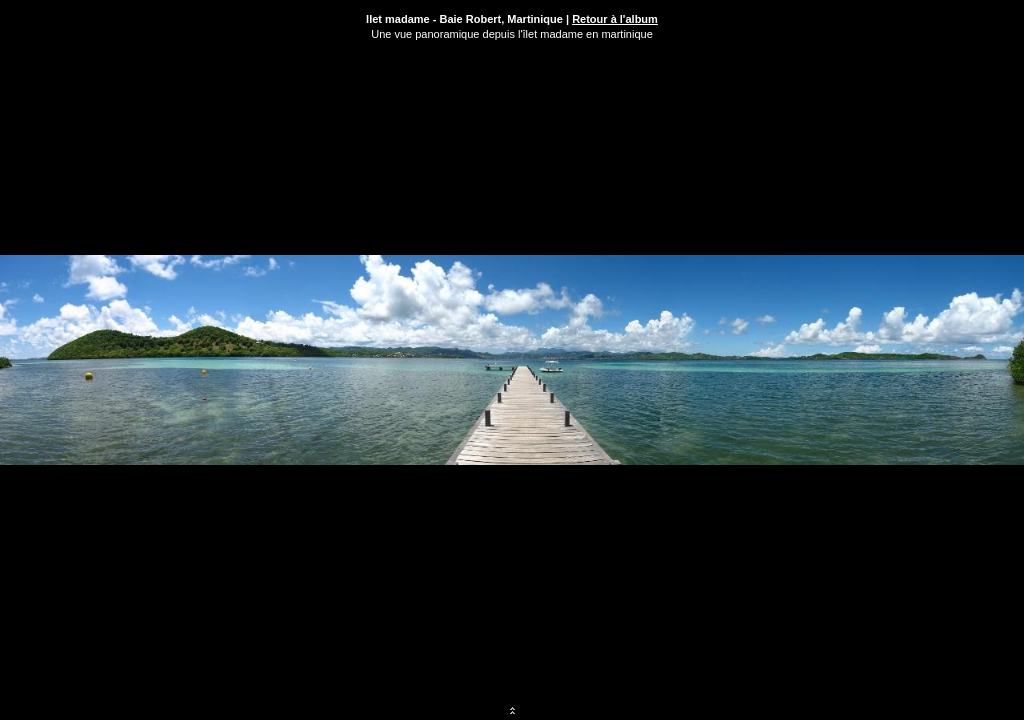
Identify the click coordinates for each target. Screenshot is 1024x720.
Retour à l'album (615, 19)
